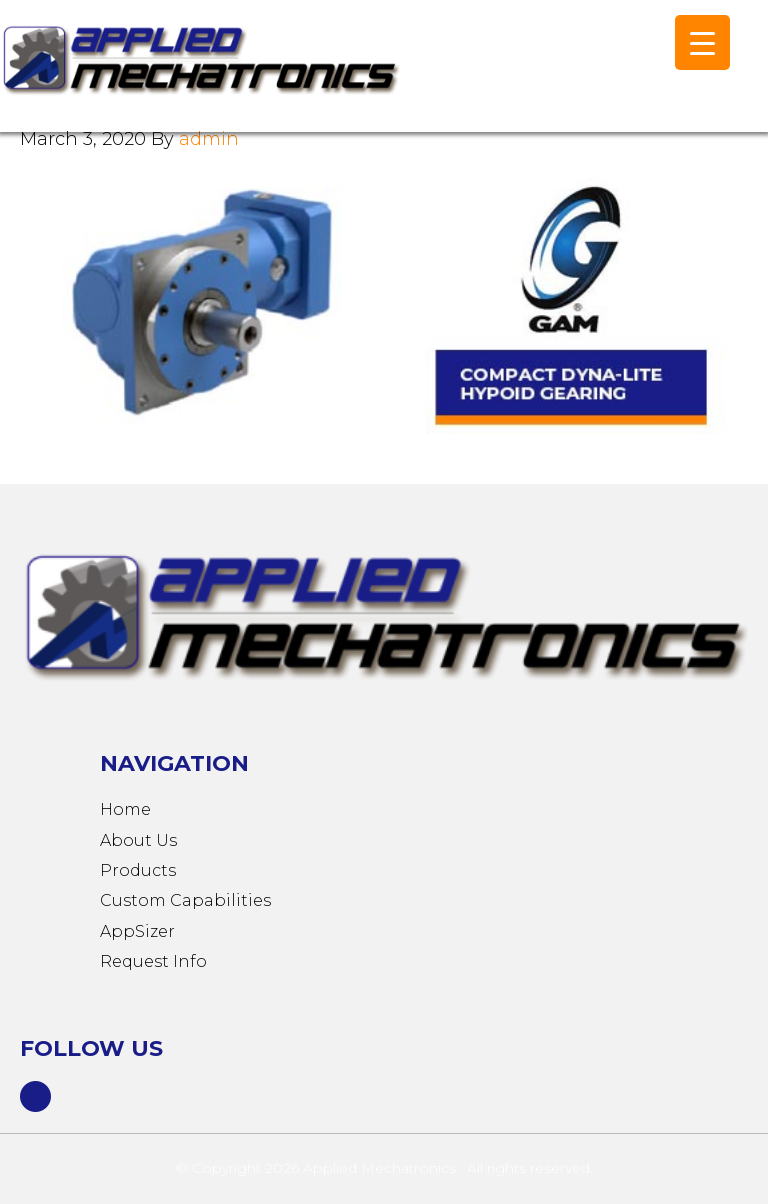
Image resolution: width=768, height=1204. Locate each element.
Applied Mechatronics (200, 76)
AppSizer (137, 931)
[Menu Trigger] (702, 42)
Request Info (153, 961)
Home (125, 809)
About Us (138, 840)
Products (138, 870)
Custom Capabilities (185, 900)
